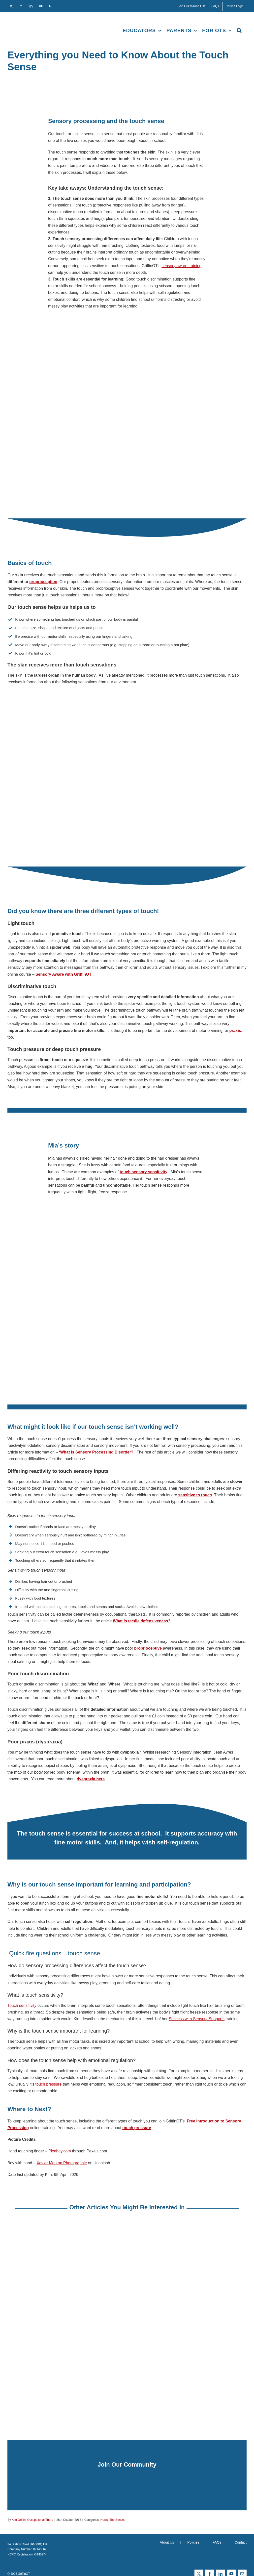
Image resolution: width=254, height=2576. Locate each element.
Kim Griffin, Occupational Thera (32, 2516)
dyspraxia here (91, 1775)
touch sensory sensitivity (143, 1168)
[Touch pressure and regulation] (127, 2232)
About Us (167, 2538)
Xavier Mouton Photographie (61, 2159)
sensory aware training (181, 266)
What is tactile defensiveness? (141, 1617)
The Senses (117, 2516)
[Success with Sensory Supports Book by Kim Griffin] (127, 2366)
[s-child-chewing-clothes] (127, 2299)
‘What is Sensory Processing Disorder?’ (96, 1448)
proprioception (43, 582)
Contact (241, 2538)
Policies (193, 2538)
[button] (239, 30)
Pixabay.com (59, 2147)
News (104, 2516)
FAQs (217, 2538)
